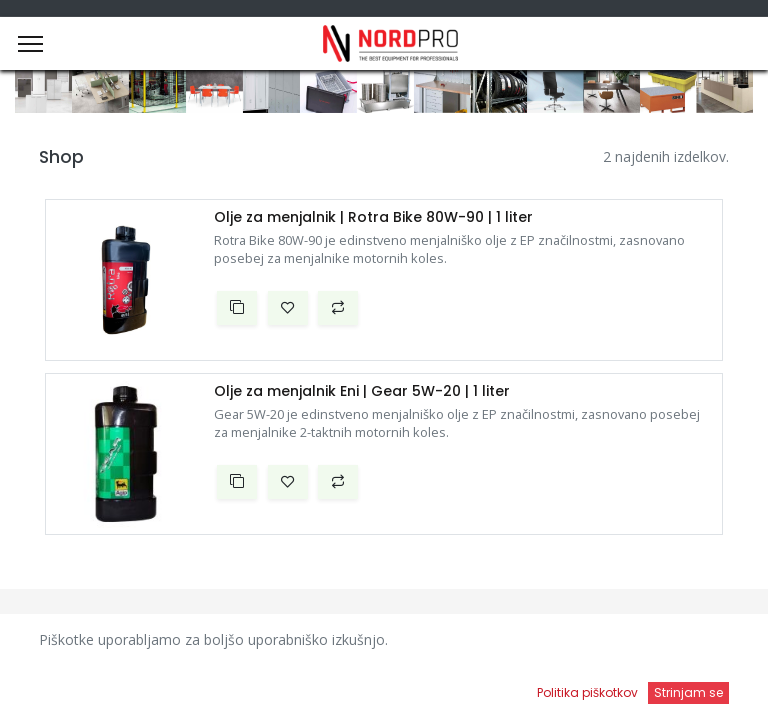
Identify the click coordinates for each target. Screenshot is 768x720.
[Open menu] (490, 691)
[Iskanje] (277, 685)
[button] (237, 308)
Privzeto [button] (581, 645)
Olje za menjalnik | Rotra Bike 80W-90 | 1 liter (373, 217)
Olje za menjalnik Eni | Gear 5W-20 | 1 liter (362, 391)
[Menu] (30, 44)
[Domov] (66, 685)
